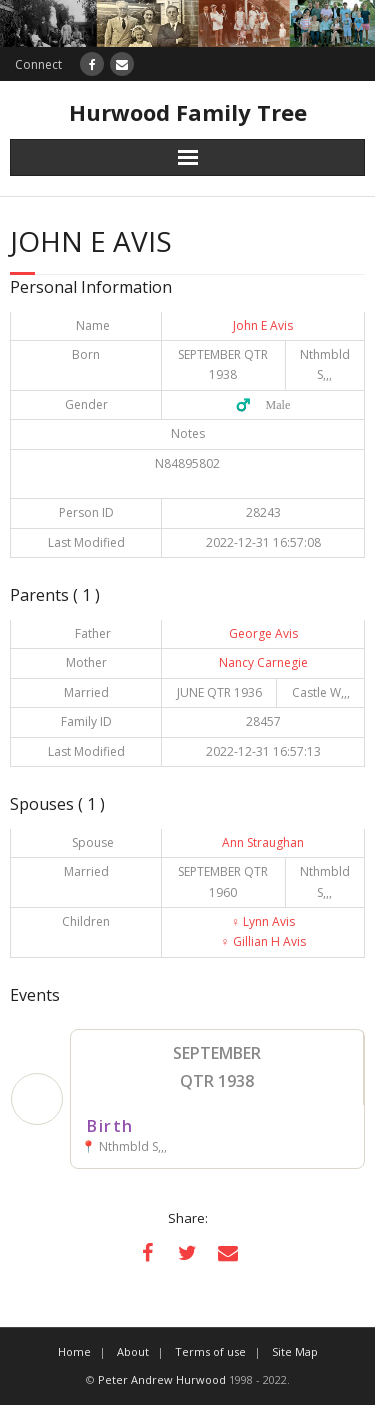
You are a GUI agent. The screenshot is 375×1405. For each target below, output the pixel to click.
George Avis (263, 633)
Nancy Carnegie (263, 662)
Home (74, 1351)
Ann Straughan (263, 842)
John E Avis (263, 325)
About (133, 1351)
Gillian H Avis (263, 941)
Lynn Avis (263, 921)
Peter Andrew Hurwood (162, 1379)
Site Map (295, 1351)
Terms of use (210, 1351)
